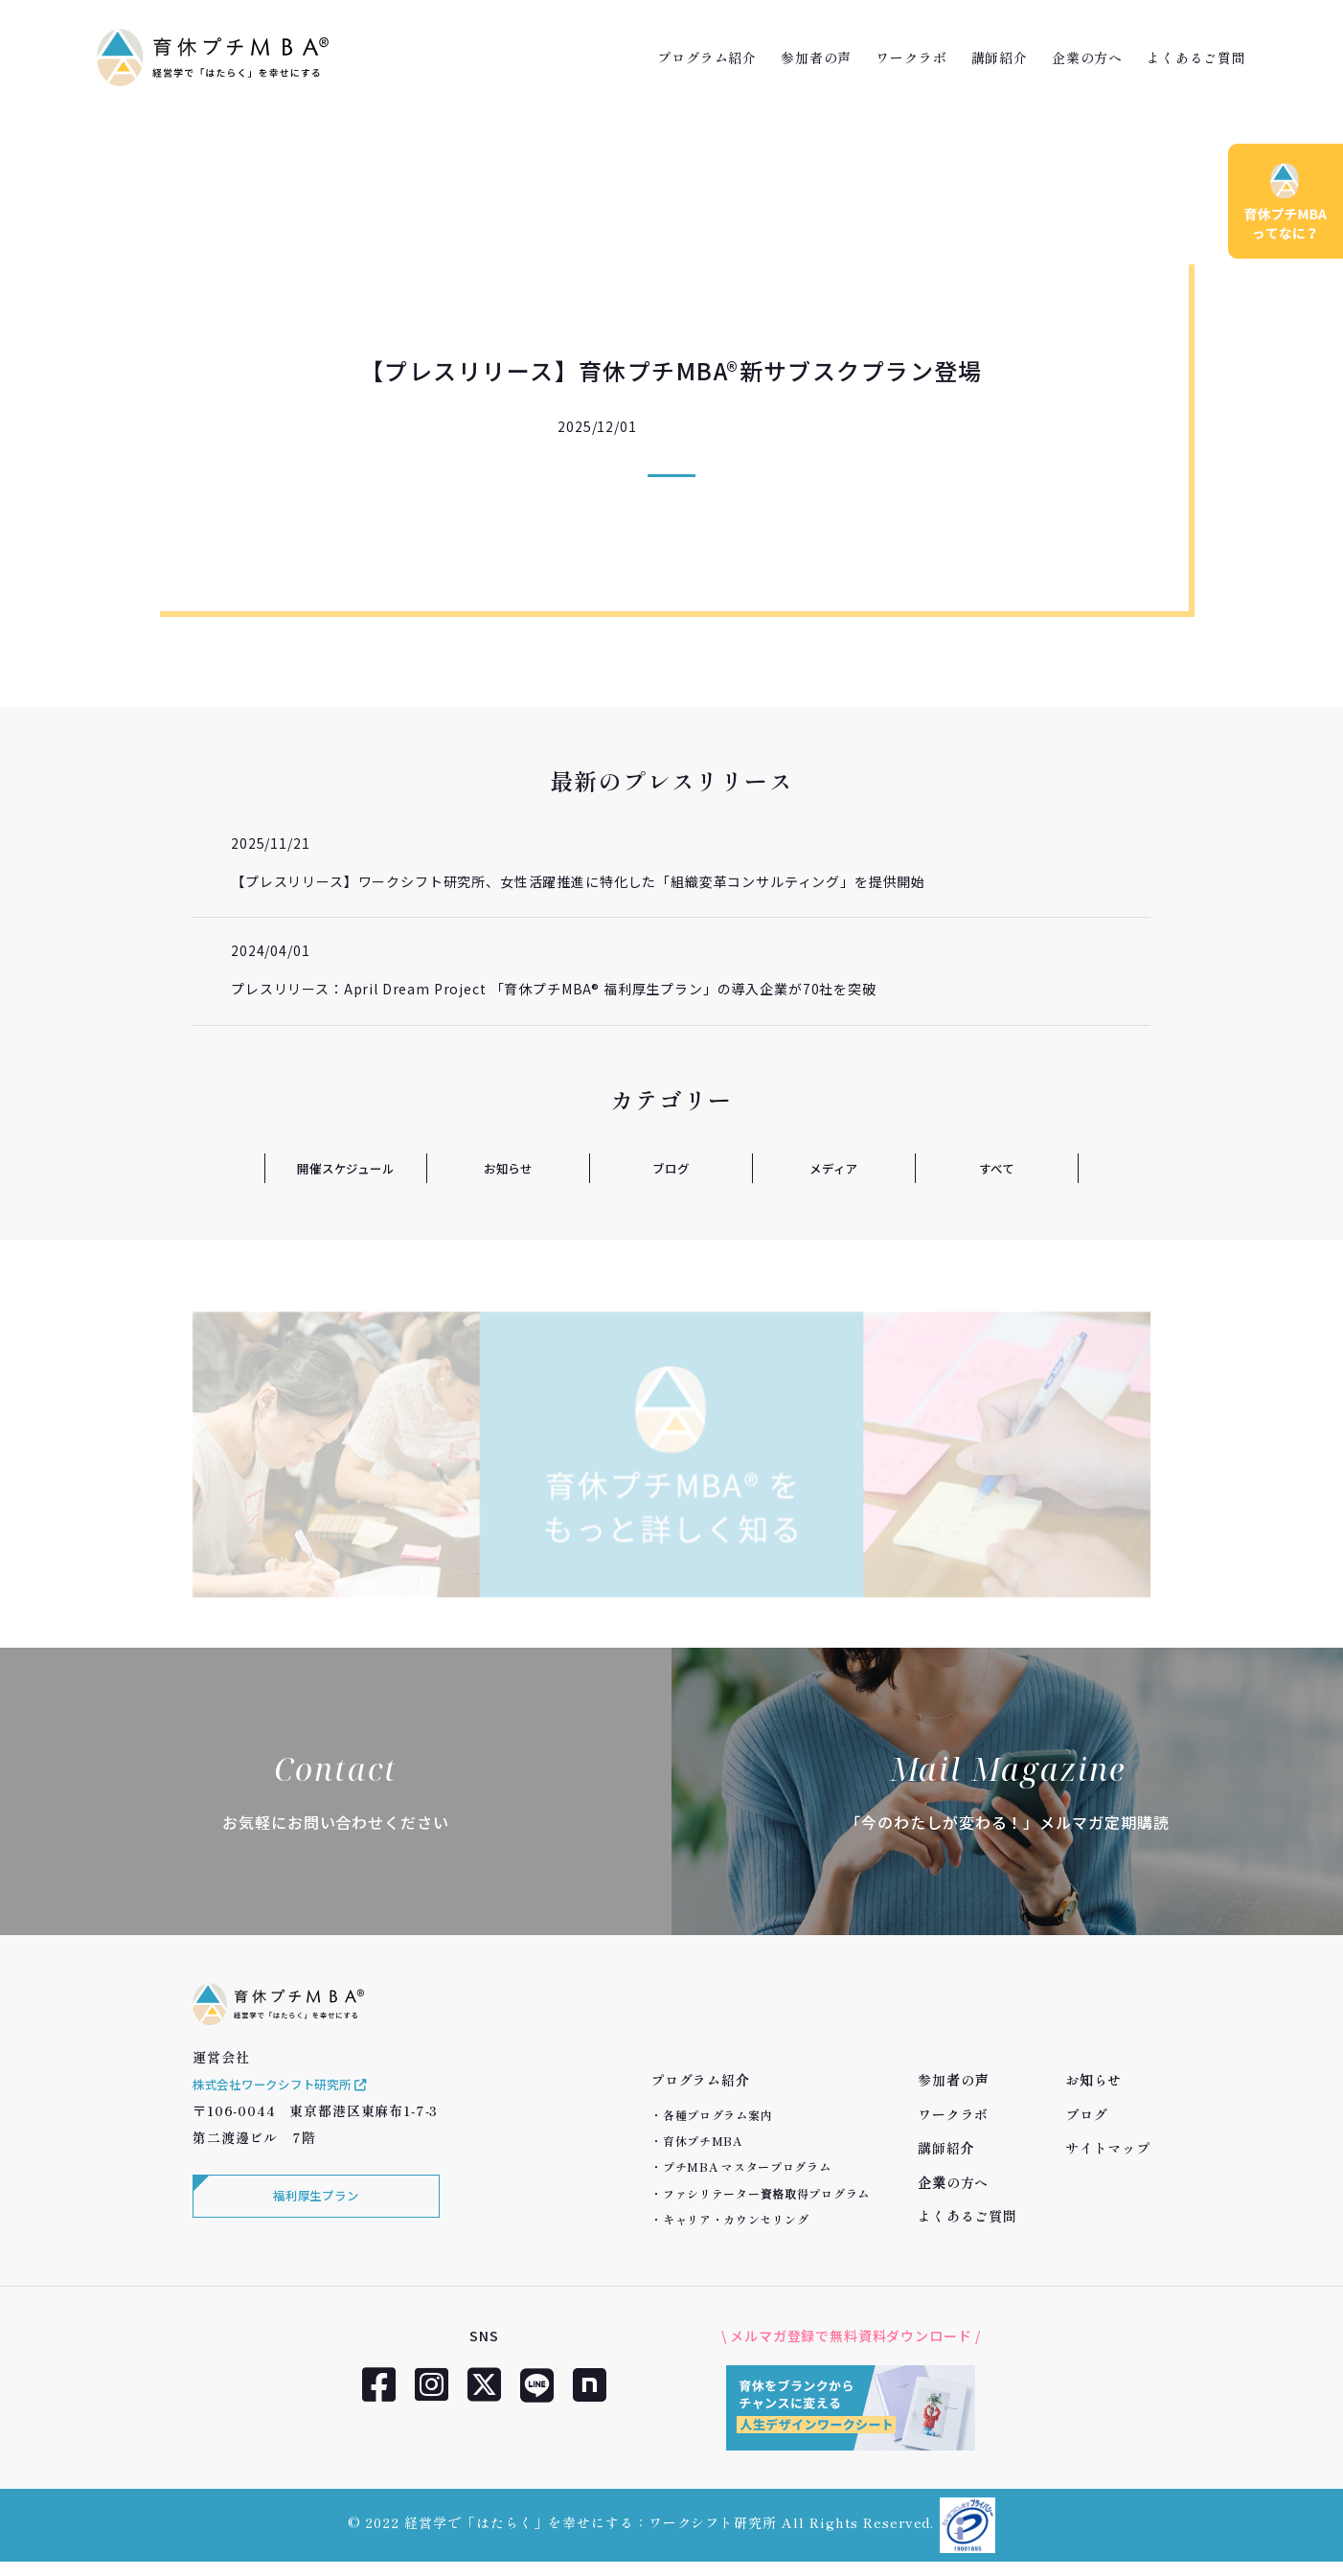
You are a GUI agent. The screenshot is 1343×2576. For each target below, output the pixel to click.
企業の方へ (1087, 57)
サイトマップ (1107, 2147)
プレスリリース (721, 426)
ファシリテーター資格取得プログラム (766, 2193)
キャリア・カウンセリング (736, 2219)
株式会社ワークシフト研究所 (294, 2106)
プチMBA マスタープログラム (747, 2166)
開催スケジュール (345, 1167)
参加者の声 (816, 57)
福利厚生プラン (312, 2221)
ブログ (671, 1167)
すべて (996, 1167)
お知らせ (508, 1167)
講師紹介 (999, 57)
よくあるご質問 (1196, 57)
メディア (833, 1167)
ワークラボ (911, 57)
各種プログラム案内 (717, 2115)
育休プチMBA (702, 2140)
